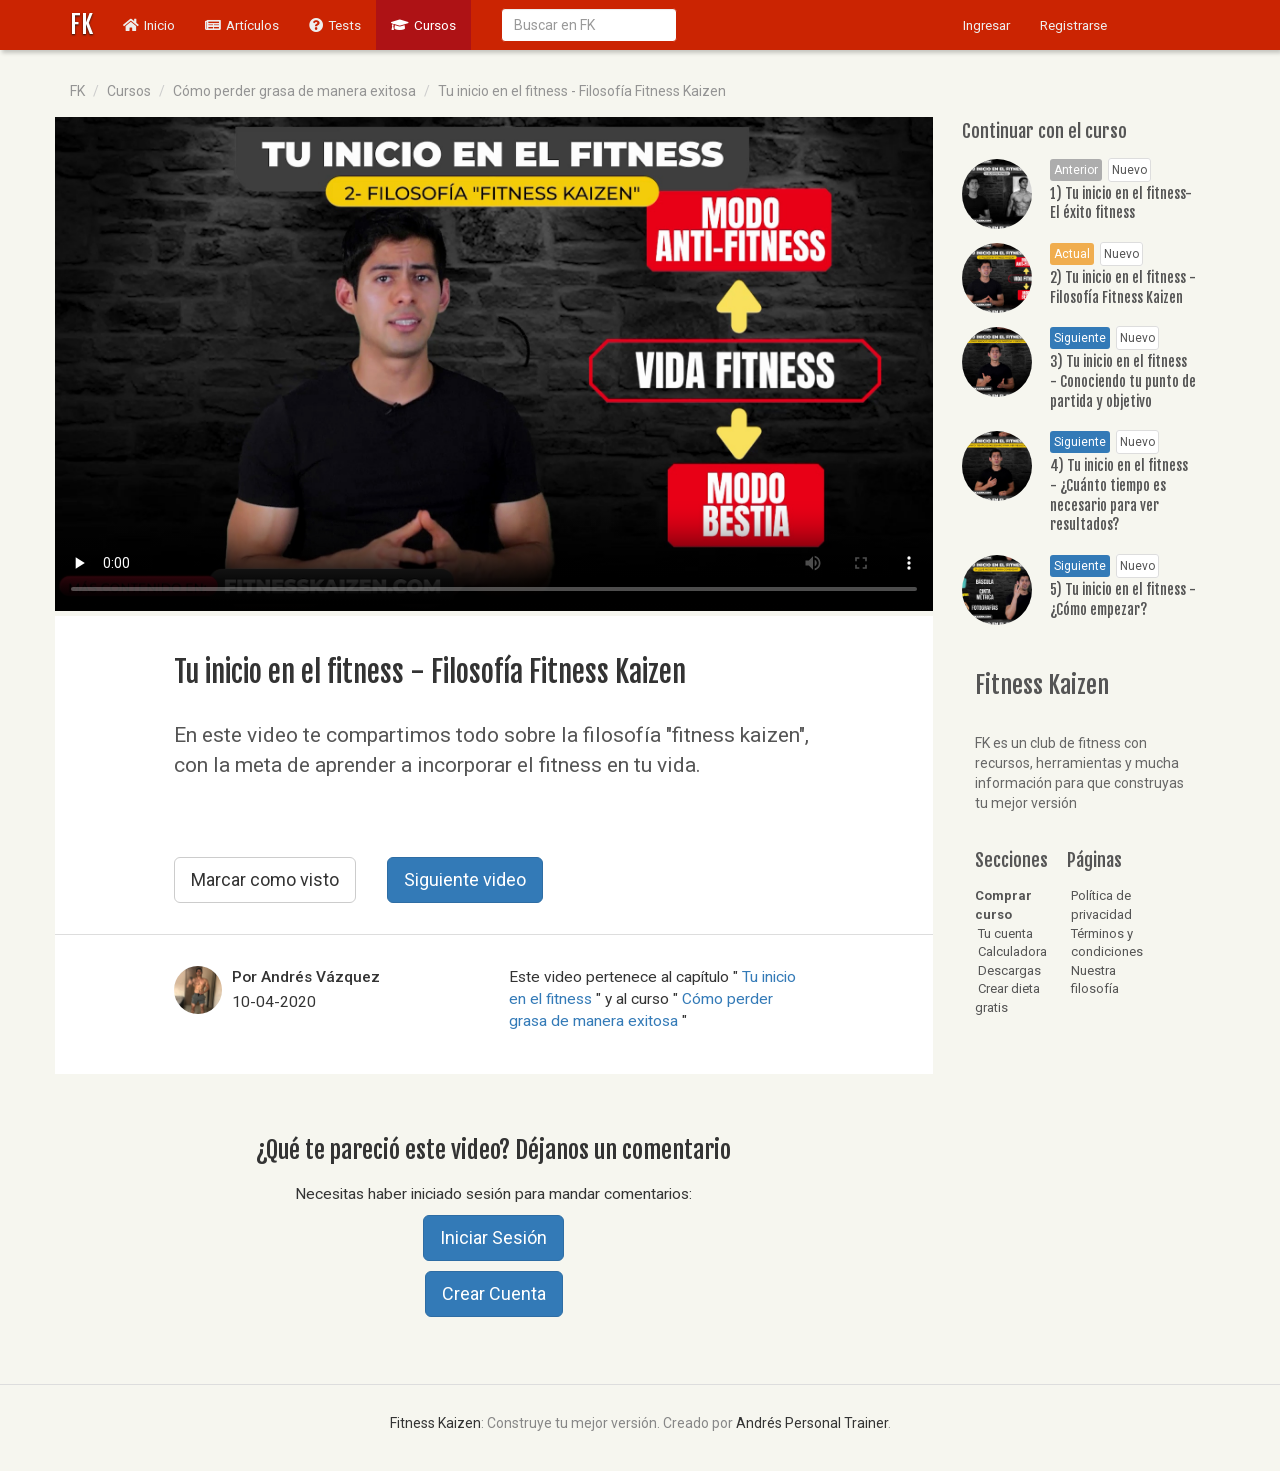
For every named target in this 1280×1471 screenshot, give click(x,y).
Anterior (1076, 170)
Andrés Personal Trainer (812, 1423)
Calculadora (1011, 951)
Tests (335, 25)
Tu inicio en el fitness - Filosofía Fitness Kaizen (582, 91)
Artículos (242, 25)
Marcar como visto (265, 879)
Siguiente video (465, 879)
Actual (1072, 254)
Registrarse (1073, 25)
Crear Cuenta (494, 1293)
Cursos (423, 25)
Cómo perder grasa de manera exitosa (294, 91)
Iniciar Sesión (493, 1237)
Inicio (156, 23)
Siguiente (1080, 338)
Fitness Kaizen (435, 1423)
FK (81, 24)
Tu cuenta (1004, 933)
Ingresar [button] (986, 25)
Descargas (1008, 970)
